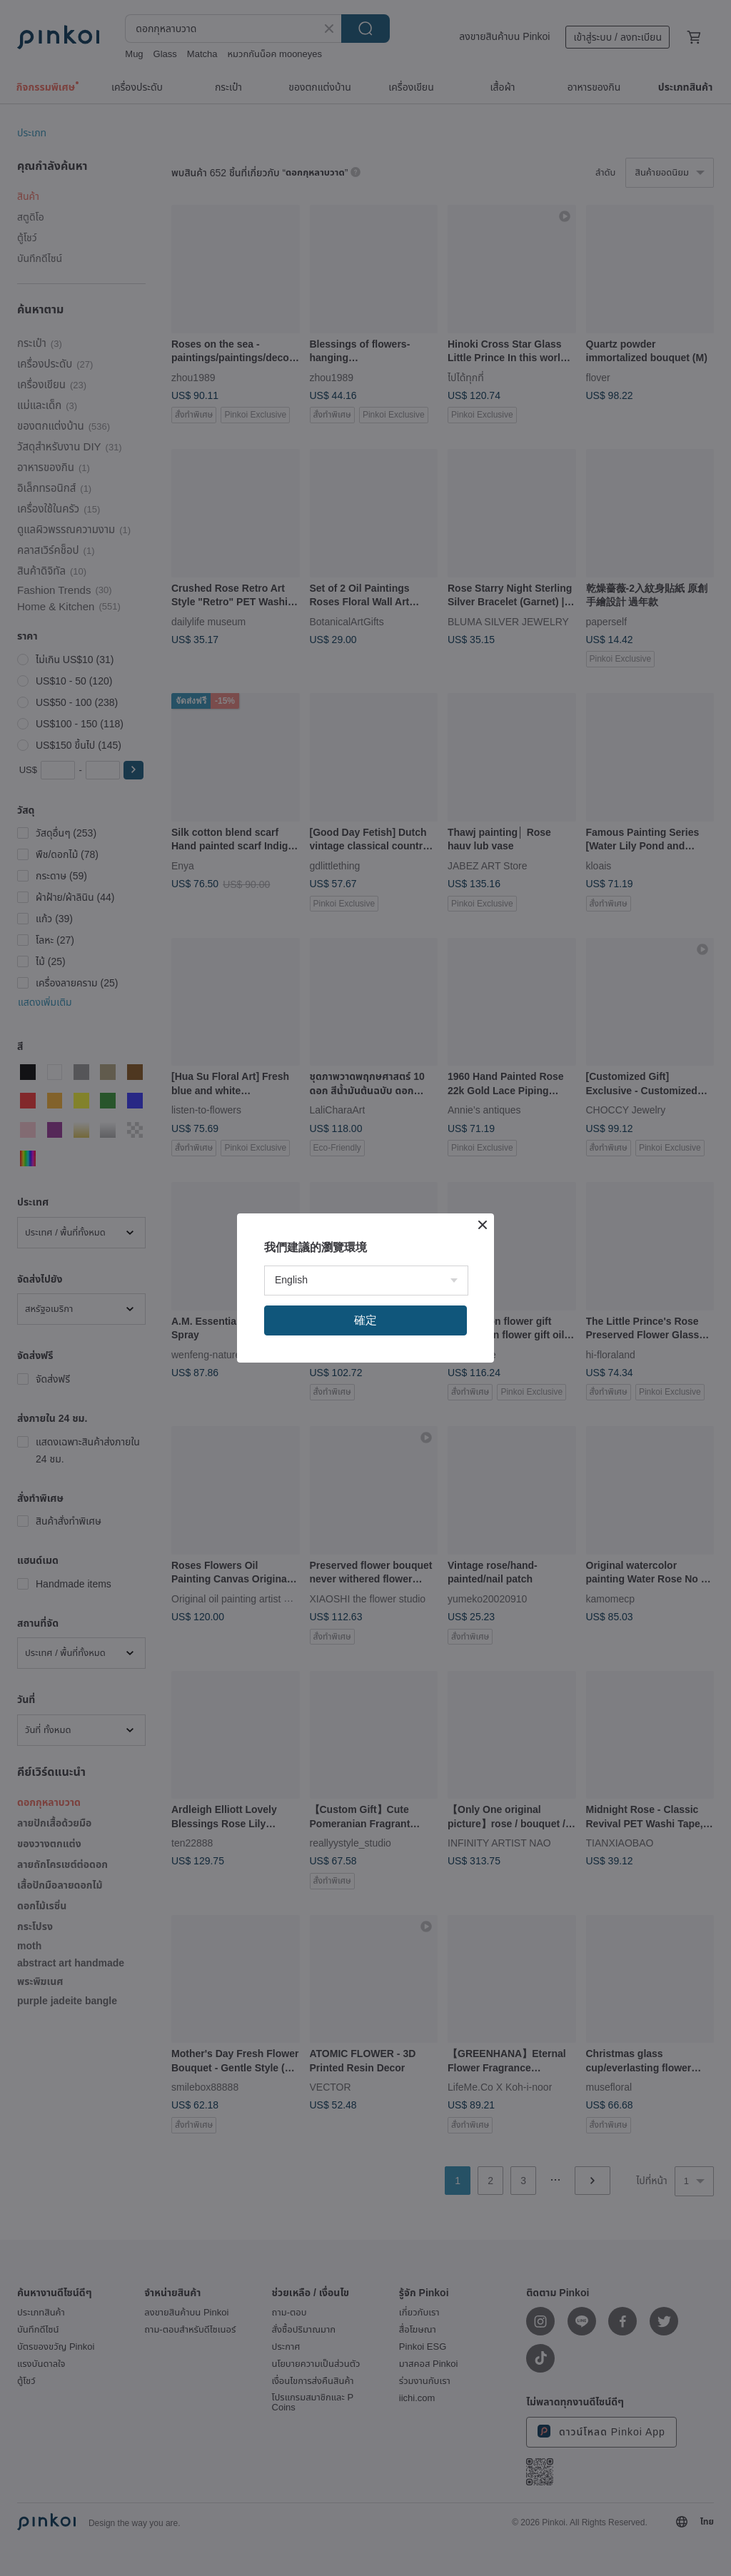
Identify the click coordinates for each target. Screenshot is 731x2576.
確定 (365, 1320)
